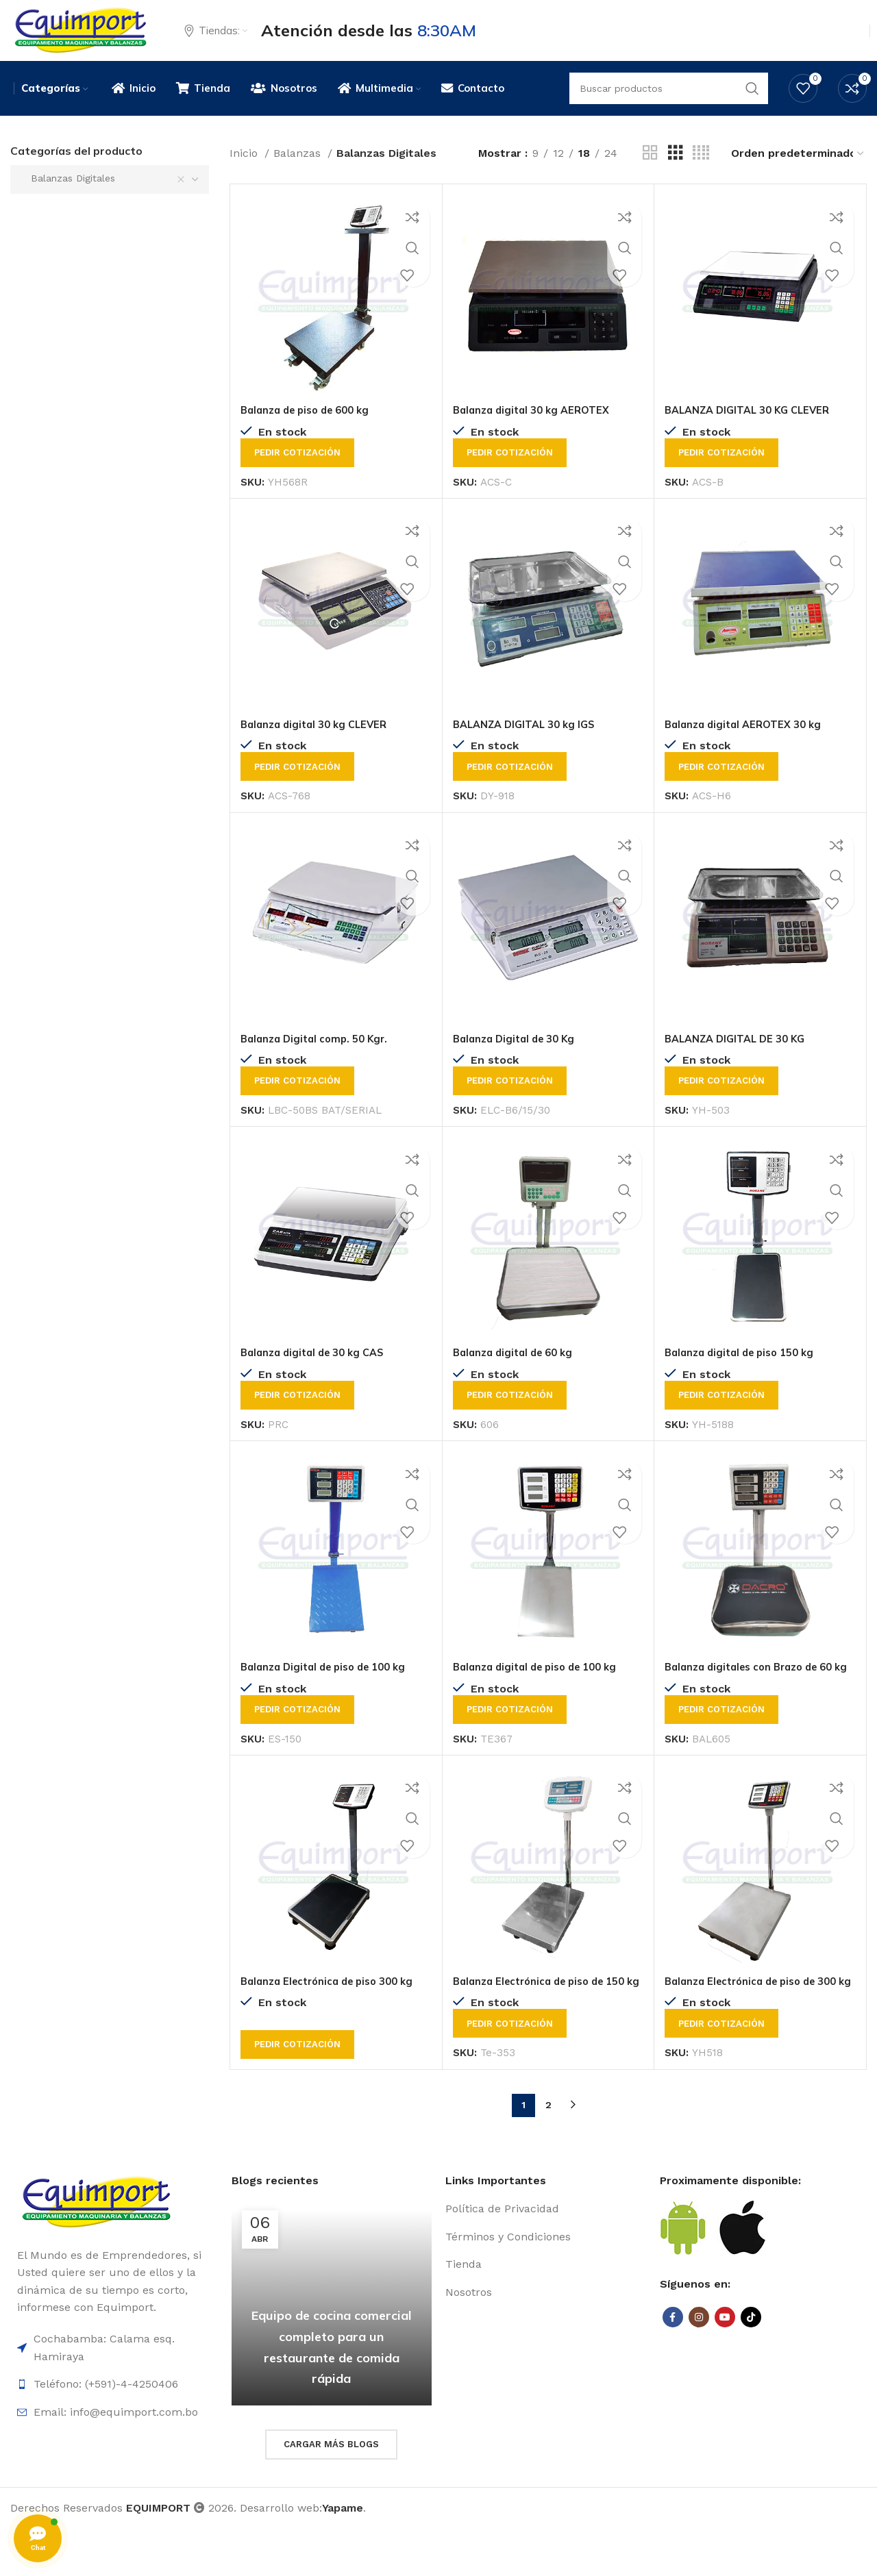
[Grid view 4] (701, 170)
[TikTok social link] (751, 2365)
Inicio (245, 170)
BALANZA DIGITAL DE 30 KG (740, 1055)
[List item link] (545, 2257)
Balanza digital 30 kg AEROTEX (537, 427)
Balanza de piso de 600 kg (311, 427)
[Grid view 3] (675, 170)
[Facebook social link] (673, 2365)
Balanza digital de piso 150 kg (745, 1369)
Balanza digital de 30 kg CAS (318, 1369)
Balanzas (298, 170)
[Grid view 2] (650, 170)
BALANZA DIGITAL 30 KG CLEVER (754, 427)
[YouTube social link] (725, 2365)
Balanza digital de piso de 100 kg (542, 1683)
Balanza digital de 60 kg (517, 1369)
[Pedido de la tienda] (798, 170)
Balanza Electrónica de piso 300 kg (334, 2013)
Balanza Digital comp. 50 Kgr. (318, 1055)
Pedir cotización (297, 469)
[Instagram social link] (699, 2365)
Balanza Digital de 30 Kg (518, 1055)
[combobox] (109, 196)
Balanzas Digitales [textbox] (68, 195)
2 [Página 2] (548, 2152)
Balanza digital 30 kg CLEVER (319, 741)
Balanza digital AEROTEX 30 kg (748, 741)
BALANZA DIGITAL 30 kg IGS (529, 741)
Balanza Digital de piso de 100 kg (330, 1683)
